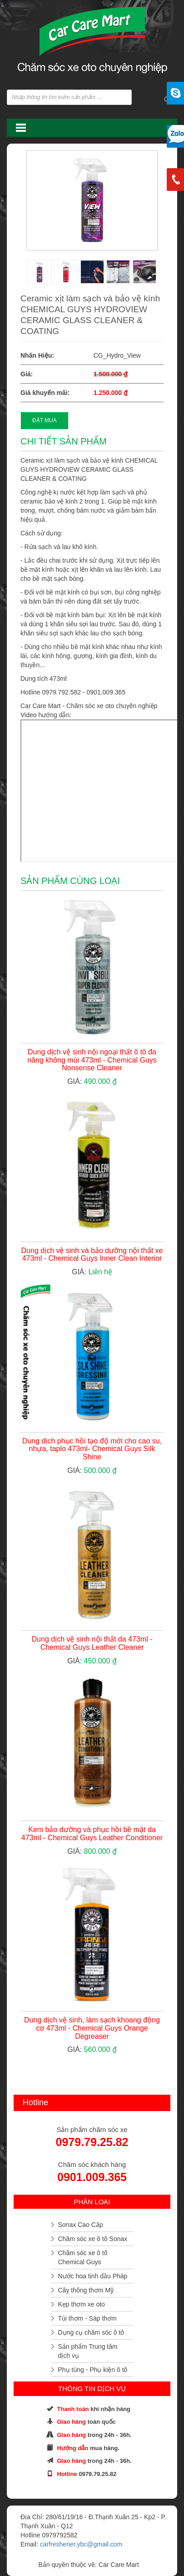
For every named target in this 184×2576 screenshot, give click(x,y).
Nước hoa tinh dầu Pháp (93, 2276)
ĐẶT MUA (44, 420)
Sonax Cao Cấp (80, 2224)
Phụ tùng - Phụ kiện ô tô (93, 2369)
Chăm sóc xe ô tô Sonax (93, 2238)
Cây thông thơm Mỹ (86, 2290)
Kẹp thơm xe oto (81, 2304)
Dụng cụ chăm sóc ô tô (91, 2332)
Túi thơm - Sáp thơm (87, 2318)
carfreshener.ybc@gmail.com (81, 2544)
